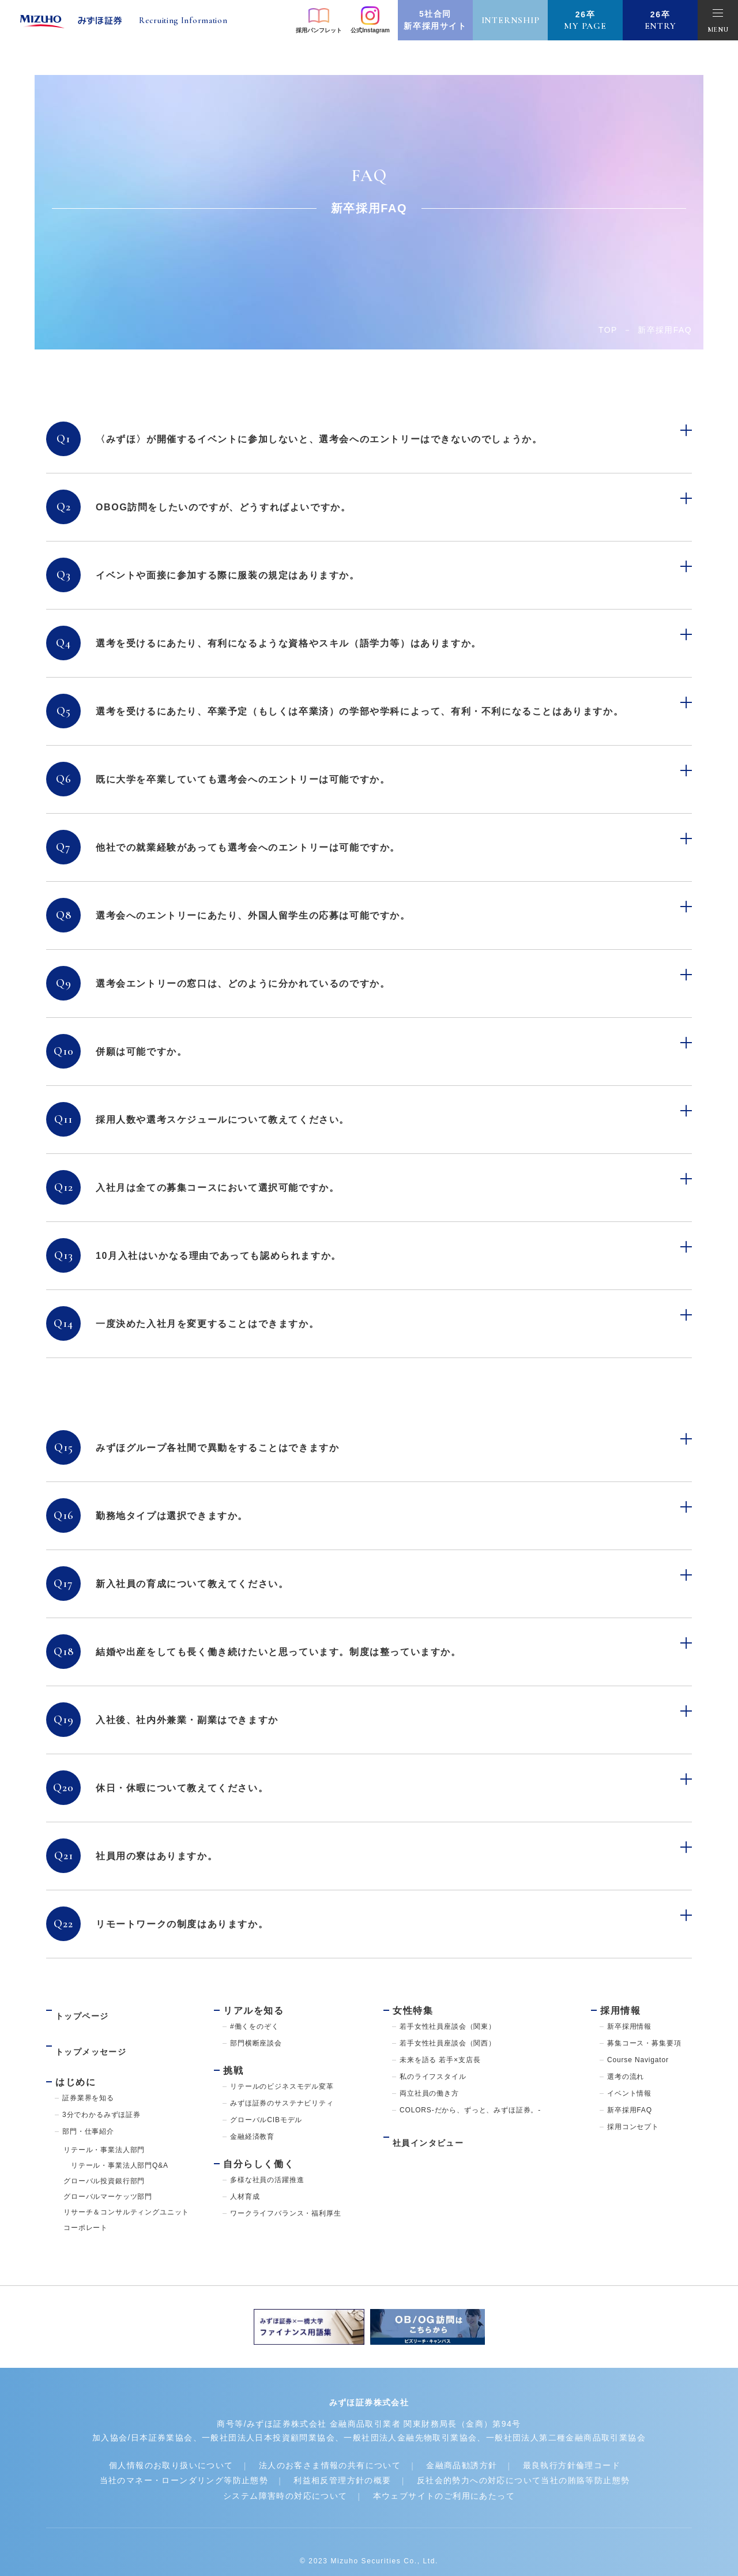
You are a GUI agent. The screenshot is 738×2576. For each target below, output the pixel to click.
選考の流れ (625, 2077)
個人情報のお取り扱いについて (153, 2446)
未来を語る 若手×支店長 (440, 2060)
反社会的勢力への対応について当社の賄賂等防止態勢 (547, 2461)
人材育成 (244, 2197)
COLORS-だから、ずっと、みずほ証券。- (470, 2110)
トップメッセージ (96, 2036)
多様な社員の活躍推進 (267, 2180)
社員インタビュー (433, 2137)
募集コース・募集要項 (644, 2043)
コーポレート (85, 2207)
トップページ (85, 2010)
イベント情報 (629, 2093)
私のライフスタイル (433, 2077)
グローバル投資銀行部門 (104, 2160)
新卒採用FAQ (629, 2110)
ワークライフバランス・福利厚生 (285, 2213)
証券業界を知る (88, 2077)
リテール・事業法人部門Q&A (115, 2145)
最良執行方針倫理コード (601, 2446)
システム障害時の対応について (275, 2476)
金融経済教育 (252, 2137)
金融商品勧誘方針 (478, 2446)
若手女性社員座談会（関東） (448, 2026)
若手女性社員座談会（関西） (448, 2043)
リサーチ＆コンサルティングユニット (126, 2191)
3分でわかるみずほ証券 (101, 2094)
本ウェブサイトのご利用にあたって (453, 2476)
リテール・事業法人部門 (104, 2129)
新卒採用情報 (629, 2026)
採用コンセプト (633, 2127)
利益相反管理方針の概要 (344, 2461)
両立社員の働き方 (429, 2093)
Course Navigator (638, 2060)
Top (607, 329)
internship (510, 20)
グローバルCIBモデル (266, 2120)
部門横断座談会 (256, 2043)
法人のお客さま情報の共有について (331, 2446)
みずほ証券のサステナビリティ (282, 2103)
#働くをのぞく (254, 2026)
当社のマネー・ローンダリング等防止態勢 (165, 2461)
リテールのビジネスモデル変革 (282, 2086)
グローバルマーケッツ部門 (107, 2176)
